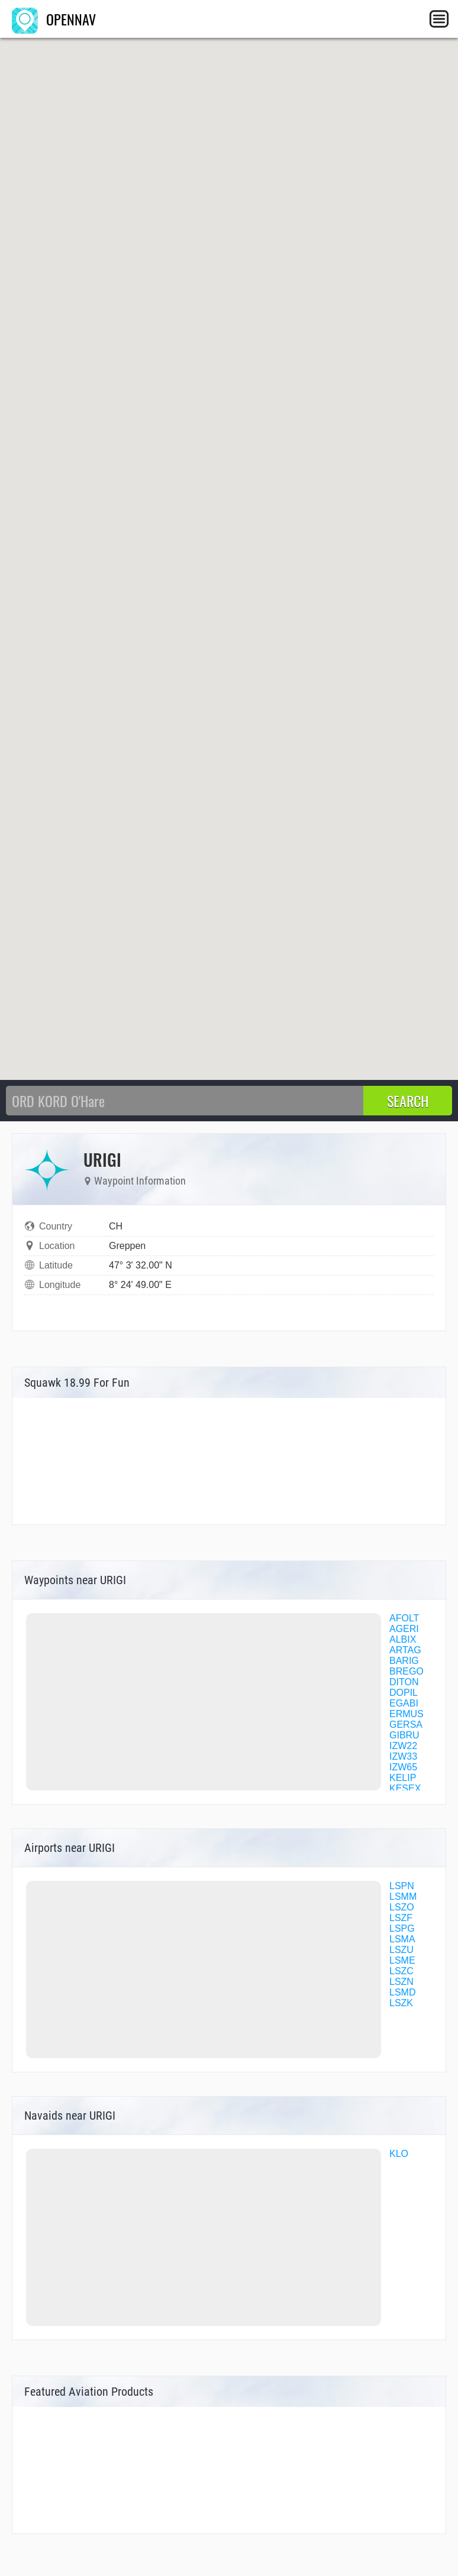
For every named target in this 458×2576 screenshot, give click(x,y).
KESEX (405, 1788)
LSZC (401, 1971)
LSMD (402, 1992)
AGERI (404, 1629)
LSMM (403, 1897)
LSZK (401, 2003)
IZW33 (403, 1756)
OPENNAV (54, 19)
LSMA (402, 1939)
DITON (403, 1682)
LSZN (401, 1982)
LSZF (400, 1918)
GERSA (405, 1725)
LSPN (401, 1886)
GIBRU (404, 1735)
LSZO (401, 1907)
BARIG (404, 1661)
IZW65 (403, 1767)
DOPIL (403, 1693)
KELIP (402, 1778)
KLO (398, 2154)
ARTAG (405, 1650)
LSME (402, 1960)
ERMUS (406, 1714)
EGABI (403, 1703)
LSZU (401, 1950)
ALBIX (402, 1639)
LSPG (402, 1928)
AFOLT (404, 1618)
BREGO (406, 1671)
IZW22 (403, 1746)
